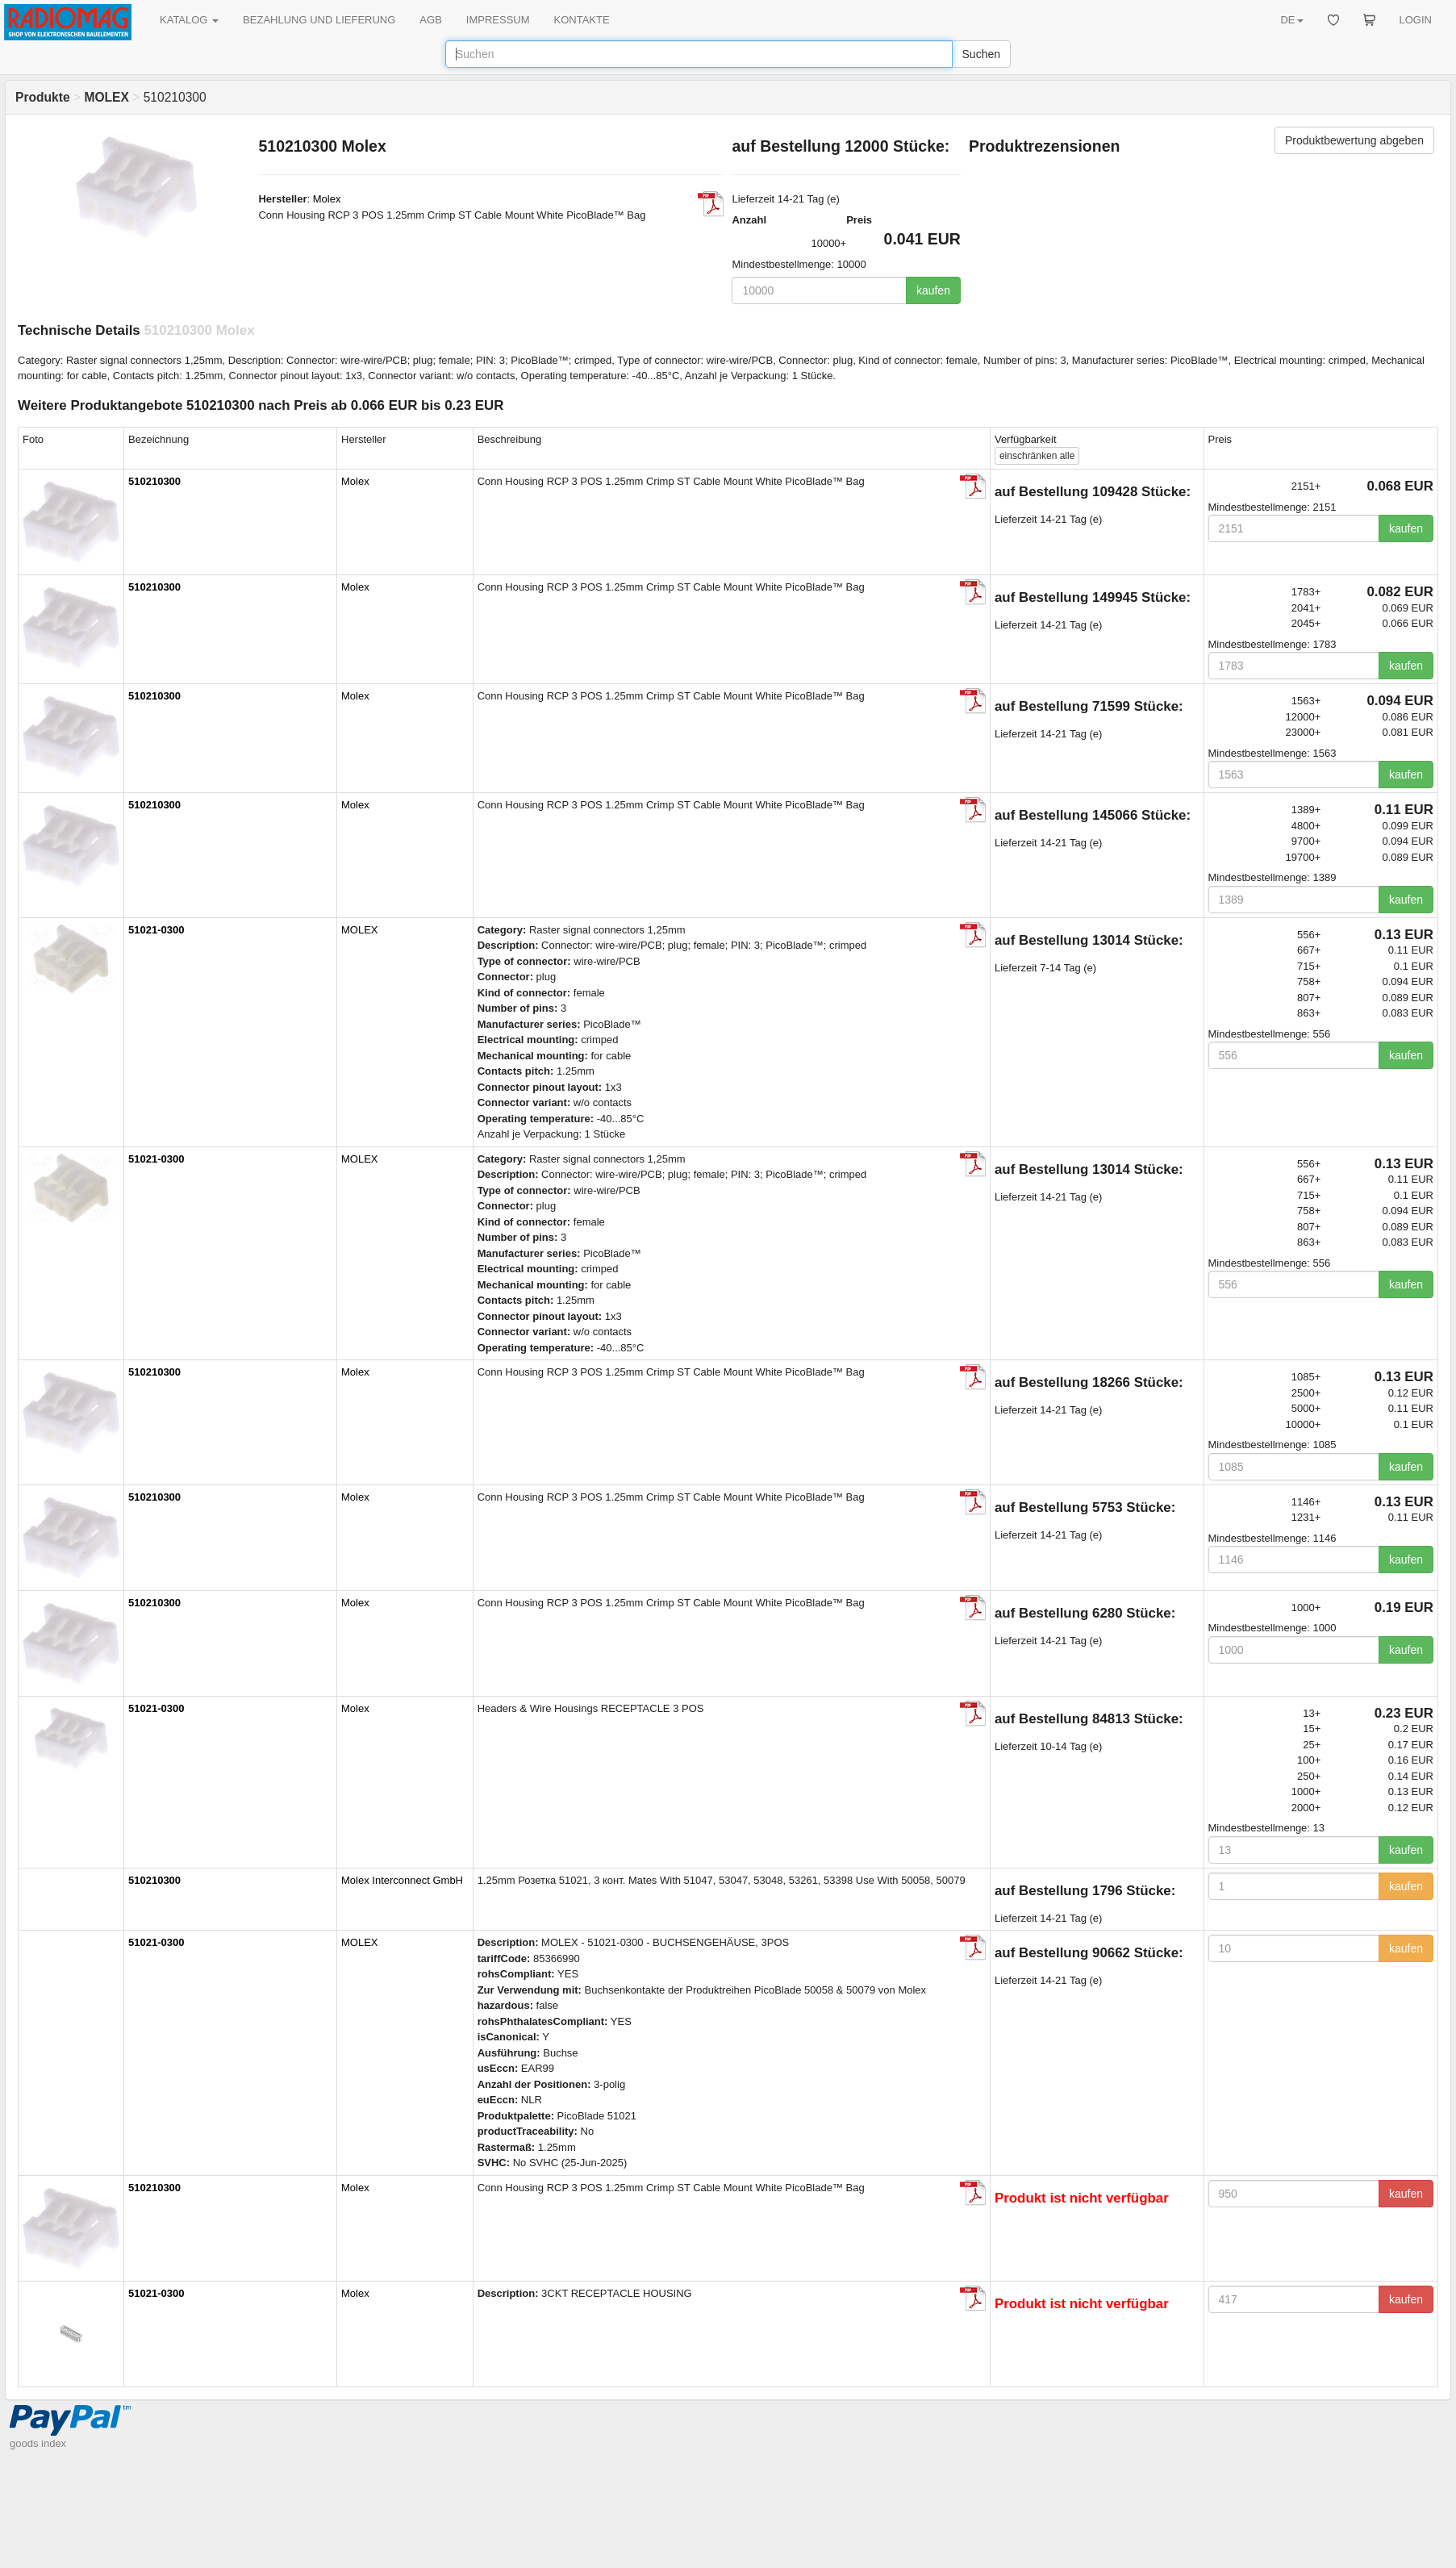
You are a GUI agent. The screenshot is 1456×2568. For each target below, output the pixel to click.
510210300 (154, 481)
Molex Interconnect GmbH (402, 1880)
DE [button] (1291, 20)
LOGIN (1416, 20)
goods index (38, 2443)
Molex (327, 199)
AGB (430, 20)
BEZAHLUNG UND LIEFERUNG (319, 20)
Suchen (981, 54)
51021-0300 (156, 930)
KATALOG (189, 20)
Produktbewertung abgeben (1354, 140)
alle (1036, 455)
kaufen (933, 290)
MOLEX (359, 930)
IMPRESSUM (498, 20)
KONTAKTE (582, 20)
